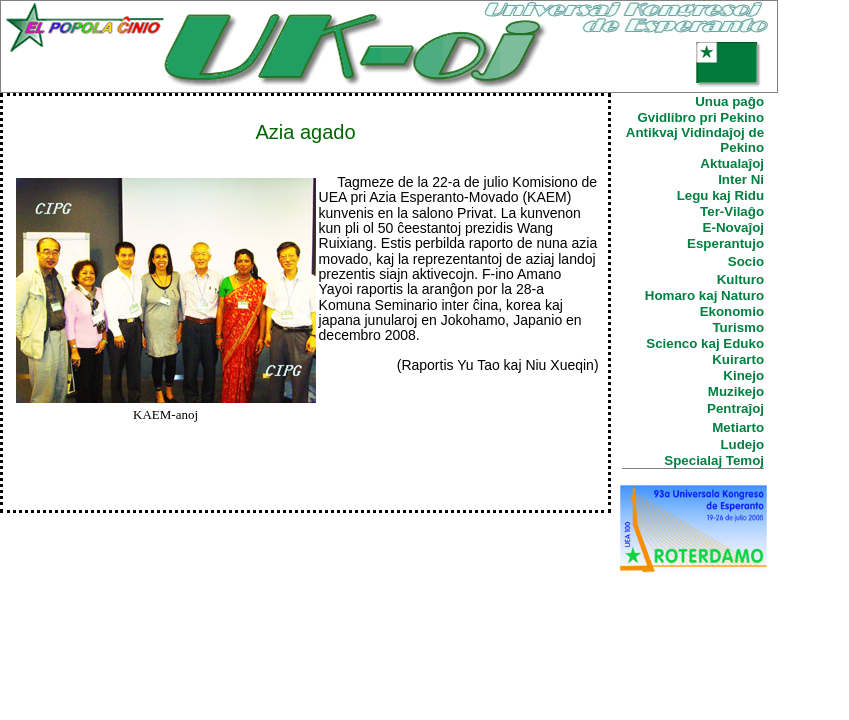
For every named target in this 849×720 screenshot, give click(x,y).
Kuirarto (738, 359)
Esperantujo (725, 243)
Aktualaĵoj (732, 163)
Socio (746, 261)
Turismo (738, 327)
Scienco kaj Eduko (705, 343)
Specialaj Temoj (714, 460)
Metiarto (738, 427)
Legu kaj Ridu (720, 195)
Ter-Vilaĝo (732, 211)
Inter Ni (741, 179)
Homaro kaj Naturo (704, 295)
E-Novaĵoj (733, 227)
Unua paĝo (729, 101)
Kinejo (743, 375)
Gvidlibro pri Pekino (700, 117)
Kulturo (740, 279)
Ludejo (742, 444)
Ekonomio (732, 311)
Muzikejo (736, 391)
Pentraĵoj (735, 408)
